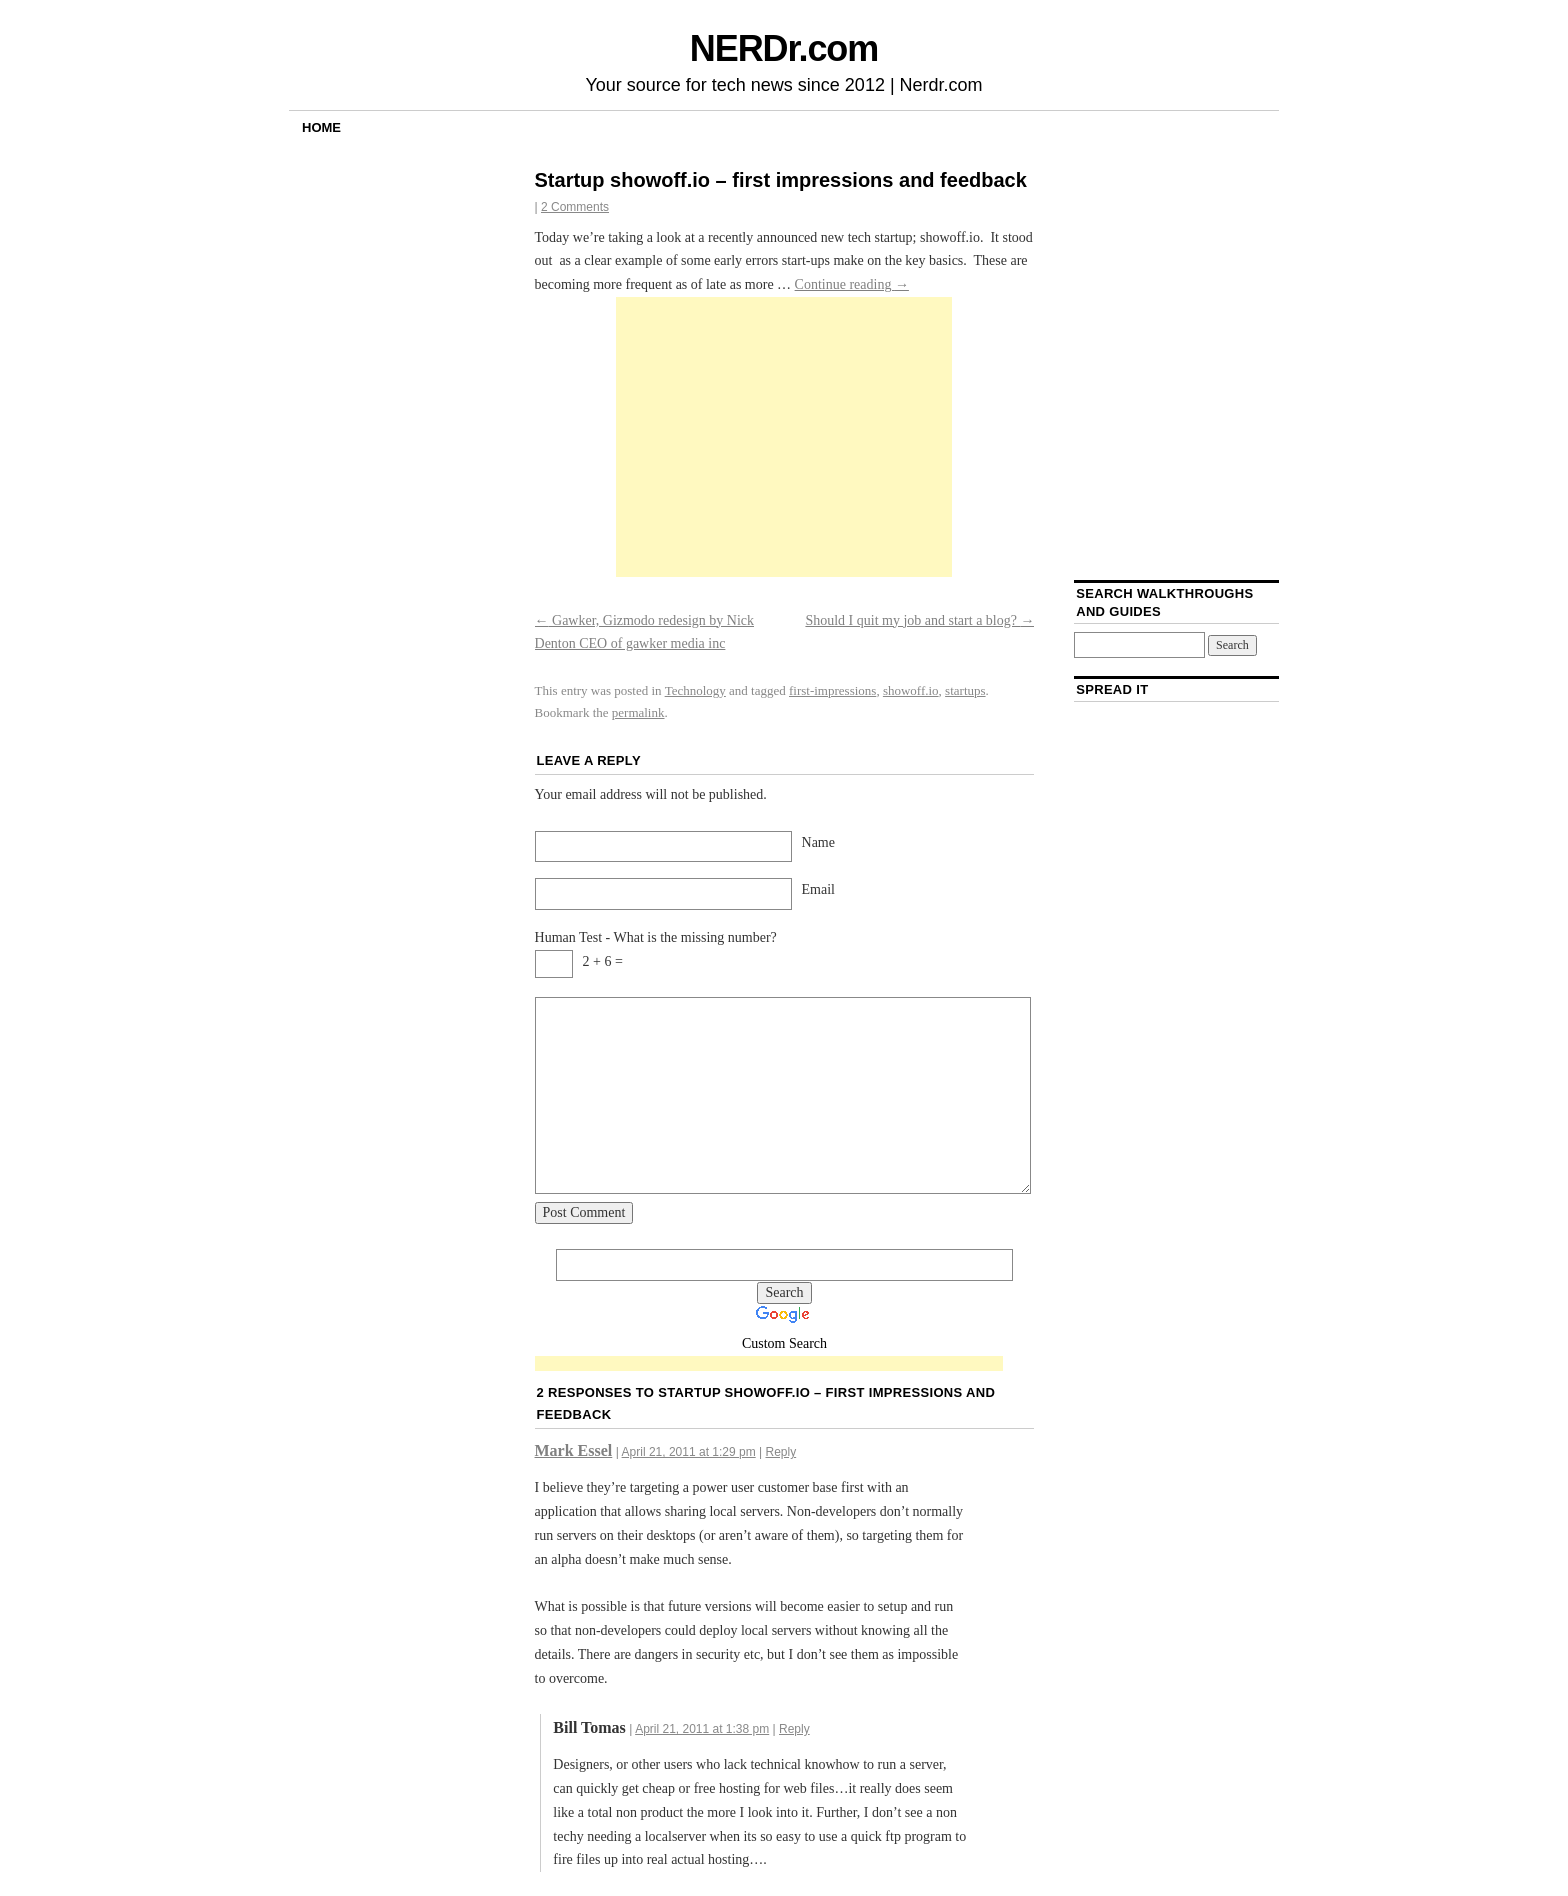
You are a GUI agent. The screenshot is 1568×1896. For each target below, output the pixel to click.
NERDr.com (784, 48)
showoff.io (911, 690)
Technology (695, 690)
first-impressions (832, 690)
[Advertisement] (784, 437)
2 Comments (575, 207)
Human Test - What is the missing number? (656, 937)
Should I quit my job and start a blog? (919, 620)
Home (321, 127)
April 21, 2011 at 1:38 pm (702, 1729)
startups (965, 690)
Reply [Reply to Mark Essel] (780, 1452)
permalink (638, 712)
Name (818, 842)
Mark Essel (574, 1450)
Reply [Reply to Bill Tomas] (794, 1729)
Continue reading (852, 284)
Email (818, 889)
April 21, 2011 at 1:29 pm (689, 1452)
